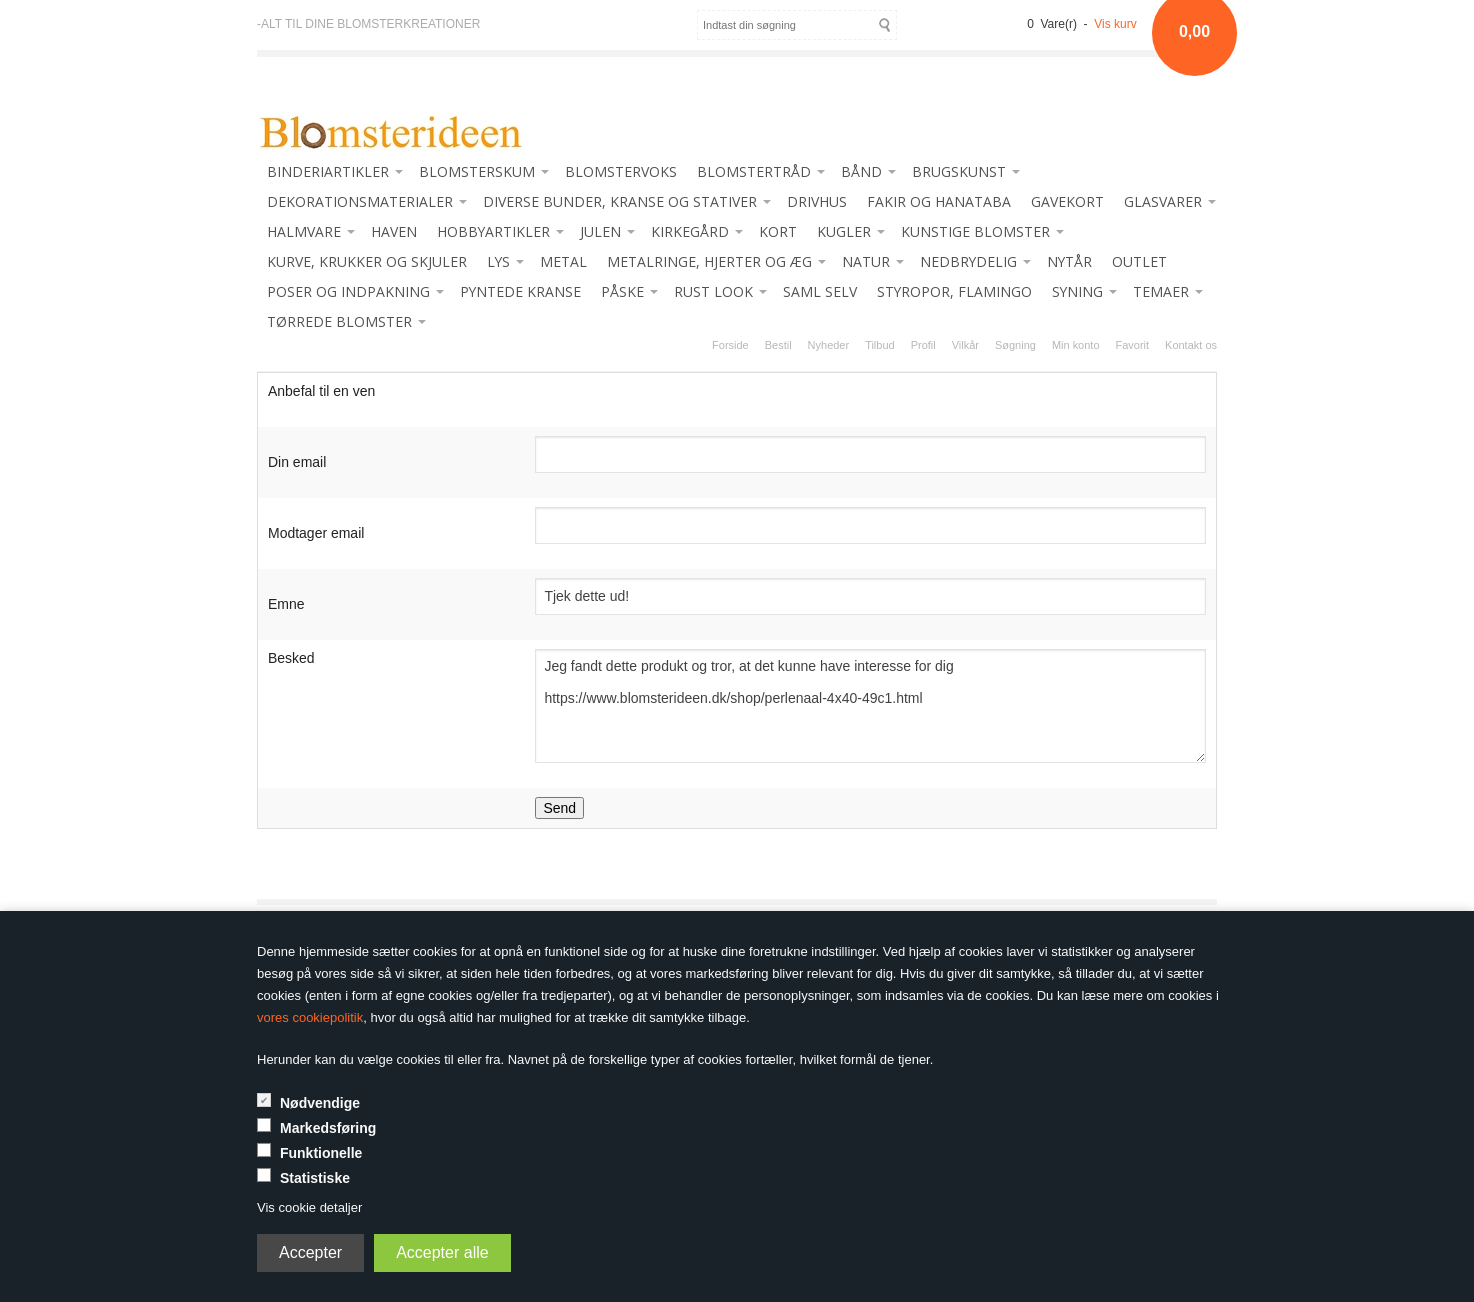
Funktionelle (321, 1153)
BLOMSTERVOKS (621, 171)
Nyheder (829, 345)
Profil (923, 345)
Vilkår (965, 345)
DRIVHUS (817, 201)
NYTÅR (1069, 261)
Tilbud (880, 345)
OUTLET (1139, 261)
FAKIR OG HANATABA (939, 201)
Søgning (1015, 345)
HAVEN (394, 231)
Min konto (1076, 345)
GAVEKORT (1067, 201)
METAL (563, 261)
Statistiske (315, 1178)
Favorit (1133, 345)
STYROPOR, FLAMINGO (954, 291)
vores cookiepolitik (310, 1017)
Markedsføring (328, 1128)
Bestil (778, 345)
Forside (730, 345)
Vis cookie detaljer (309, 1207)
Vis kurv (1115, 24)
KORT (778, 231)
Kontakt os (1191, 345)
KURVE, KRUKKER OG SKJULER (367, 261)
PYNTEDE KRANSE (520, 291)
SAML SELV (820, 291)
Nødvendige (320, 1103)
